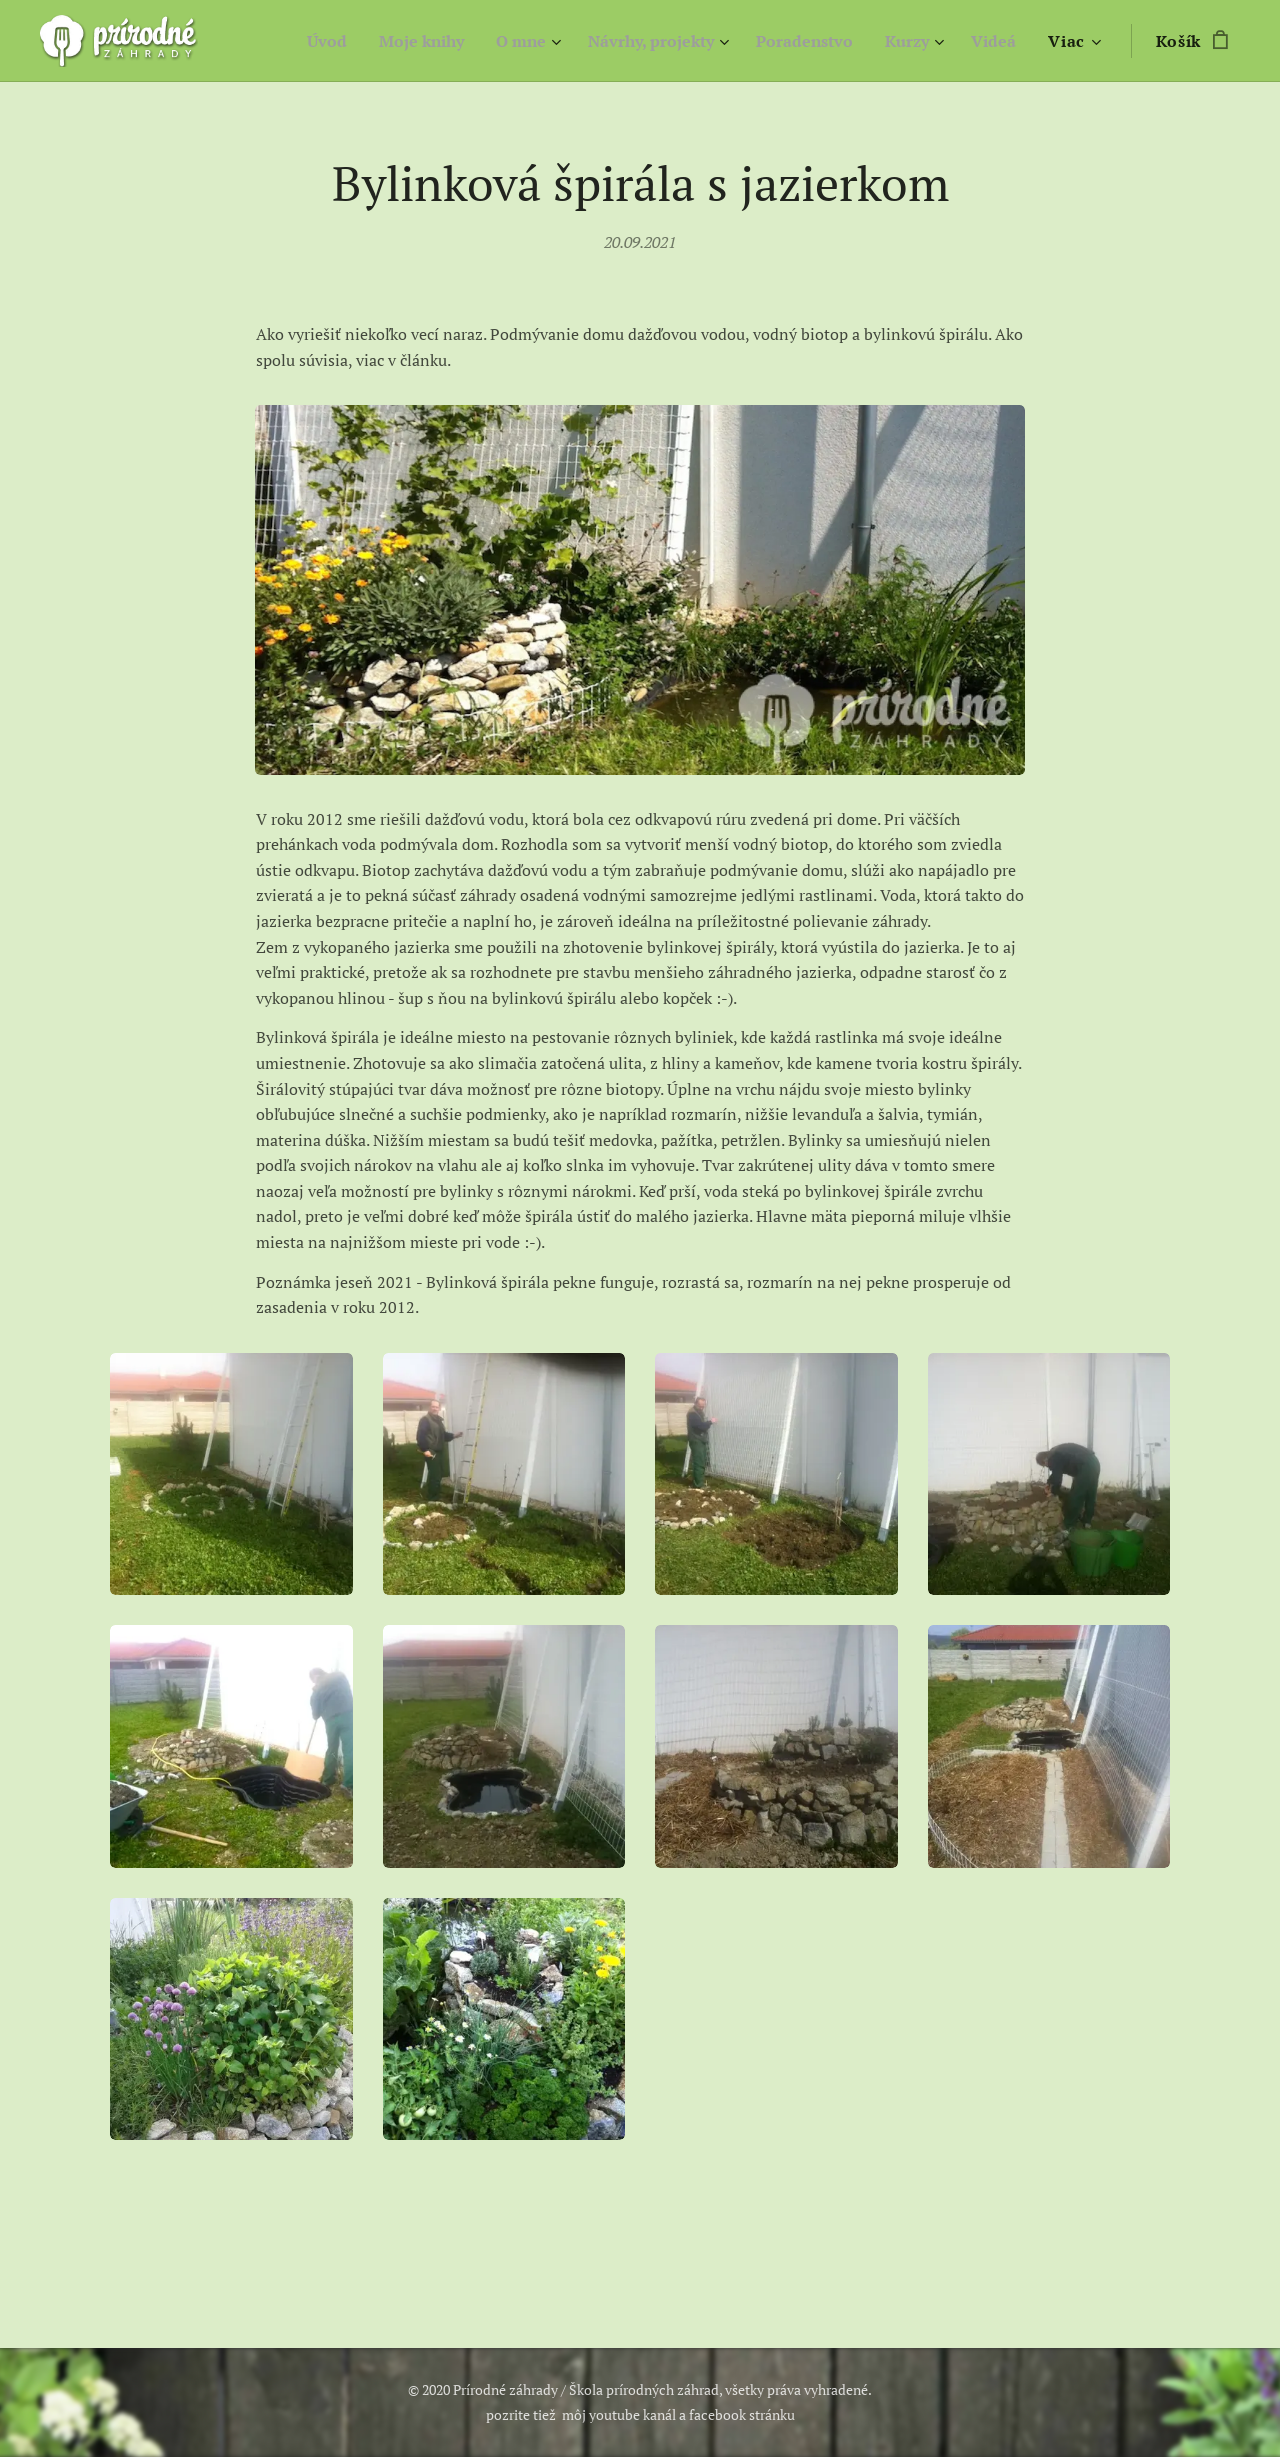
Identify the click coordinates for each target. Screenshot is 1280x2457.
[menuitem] (289, 41)
